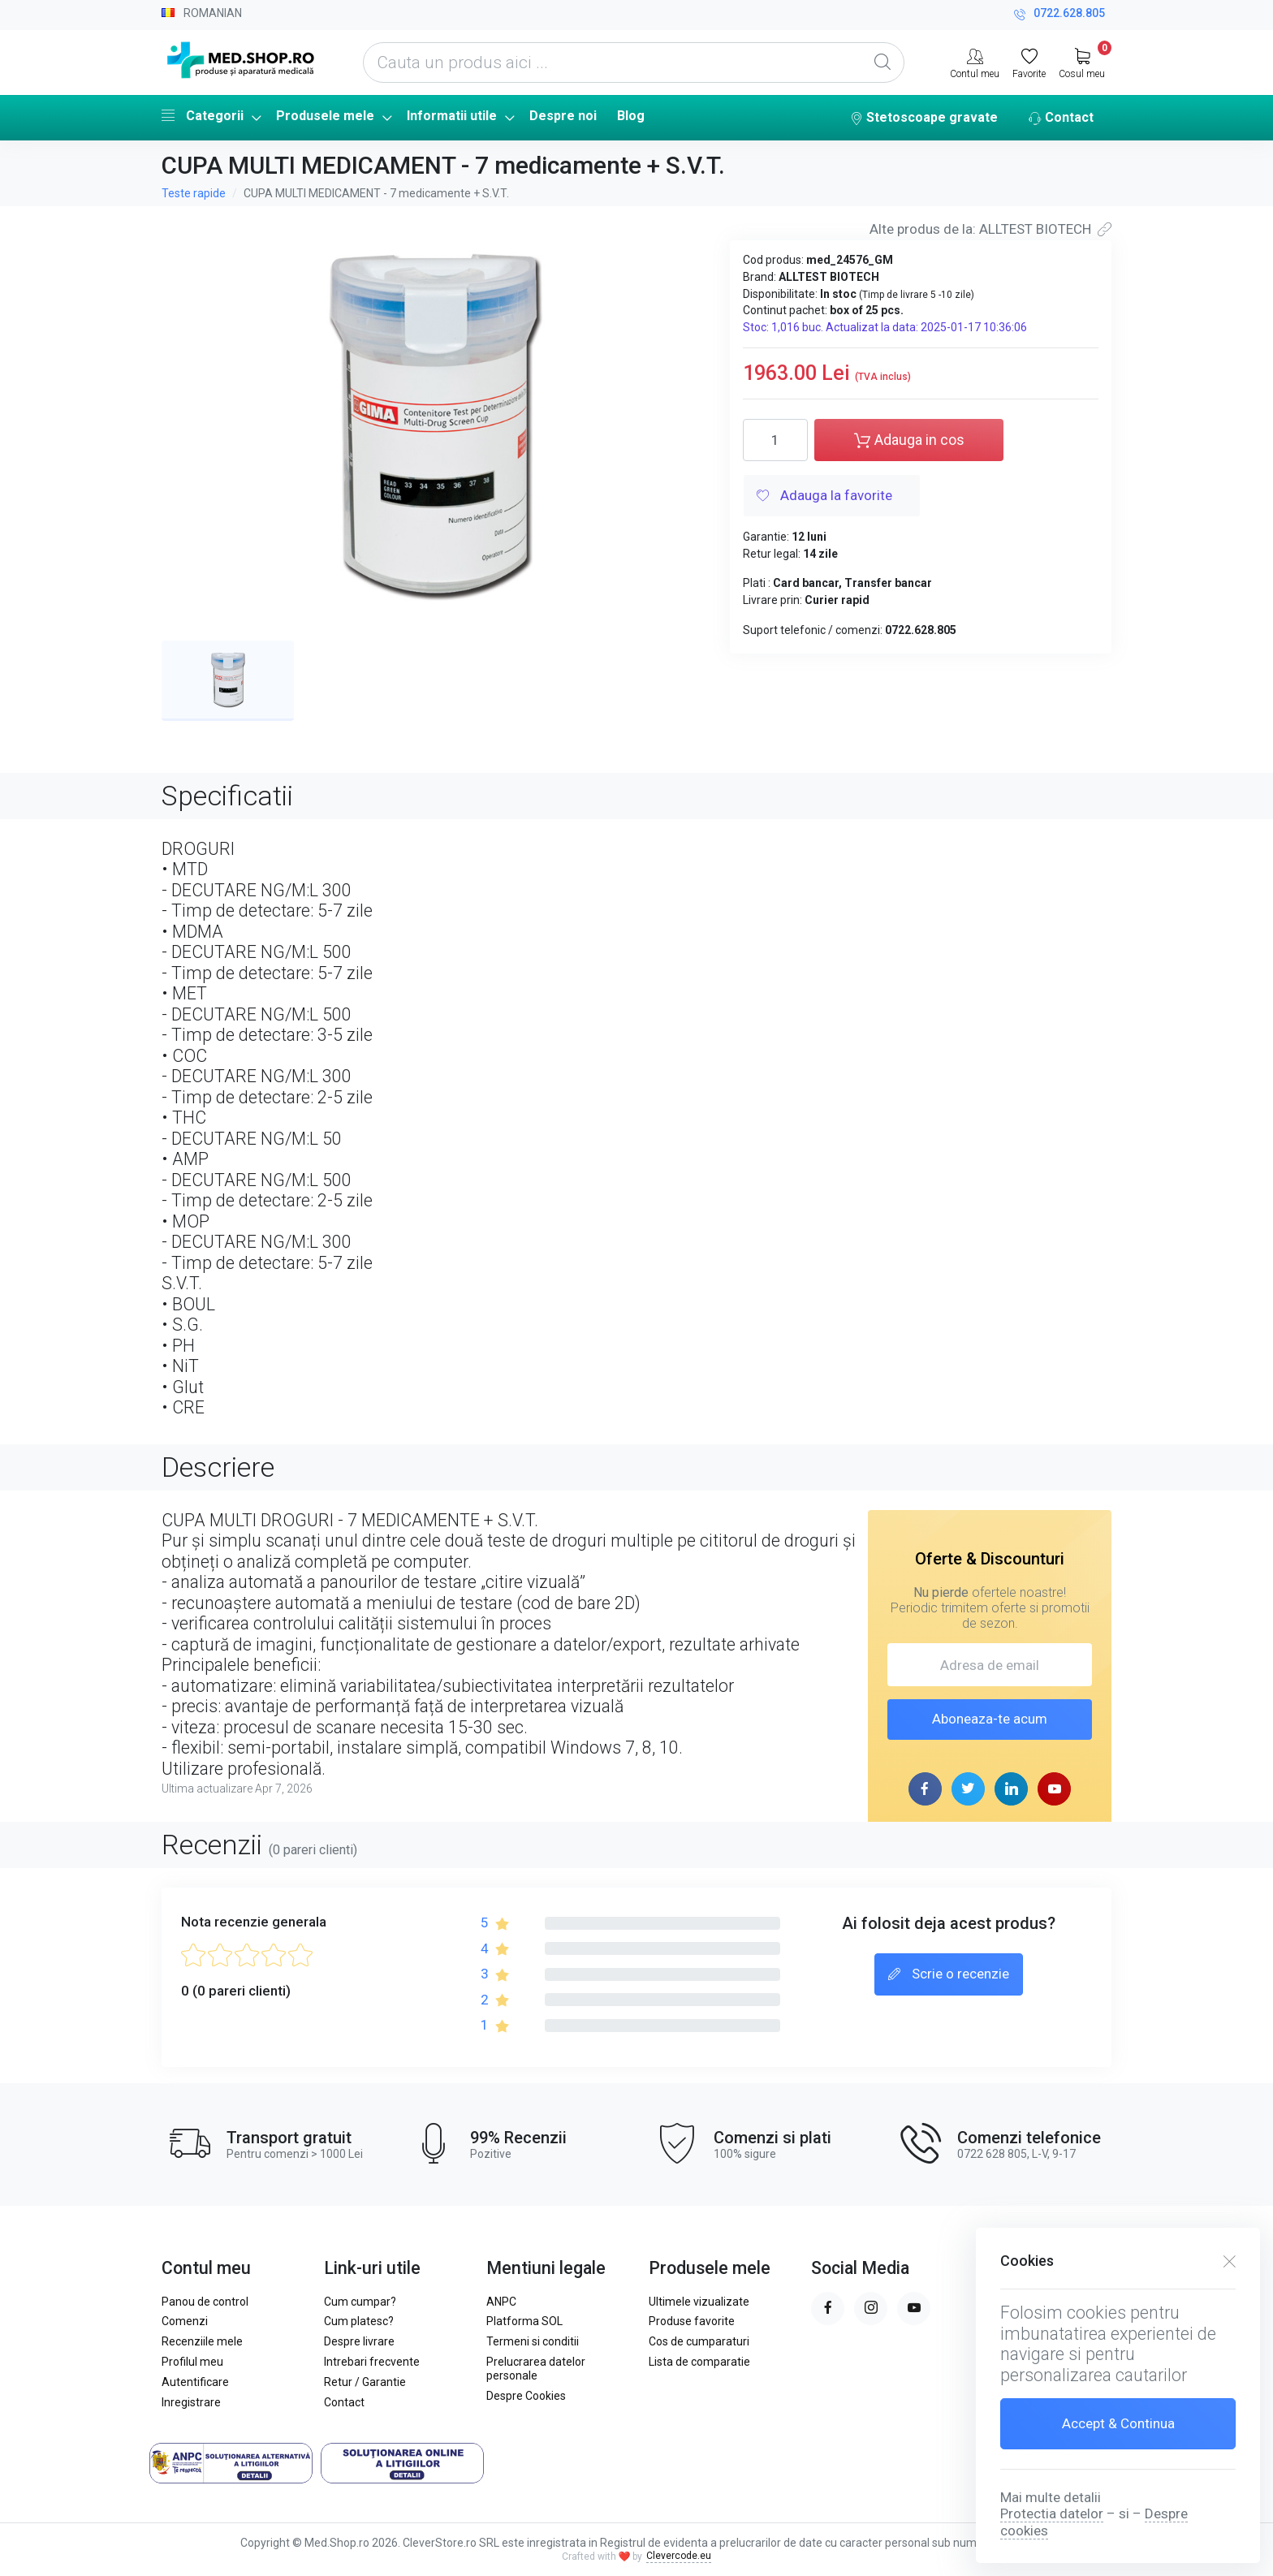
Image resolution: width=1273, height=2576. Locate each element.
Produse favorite (692, 2321)
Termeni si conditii (532, 2341)
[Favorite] (1029, 62)
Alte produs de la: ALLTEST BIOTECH (990, 229)
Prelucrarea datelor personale (535, 2368)
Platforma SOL (524, 2321)
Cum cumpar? (360, 2301)
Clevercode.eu (678, 2555)
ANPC (501, 2301)
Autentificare (195, 2381)
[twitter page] (968, 1789)
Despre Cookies (526, 2395)
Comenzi (185, 2321)
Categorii (203, 115)
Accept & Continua (1118, 2423)
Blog (631, 115)
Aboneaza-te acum (989, 1719)
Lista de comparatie (699, 2361)
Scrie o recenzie (948, 1975)
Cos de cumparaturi (699, 2341)
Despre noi (563, 115)
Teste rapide (194, 193)
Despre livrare (359, 2341)
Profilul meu (192, 2361)
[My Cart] (1082, 62)
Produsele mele (325, 115)
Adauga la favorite (824, 497)
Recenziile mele (202, 2341)
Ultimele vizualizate (699, 2301)
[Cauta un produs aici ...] (633, 62)
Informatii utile (452, 115)
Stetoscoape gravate (924, 118)
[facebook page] (925, 1789)
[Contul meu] (974, 62)
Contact (1061, 118)
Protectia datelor (1051, 2513)
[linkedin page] (1011, 1789)
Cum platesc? (359, 2321)
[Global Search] (882, 62)
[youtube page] (1054, 1789)
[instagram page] (870, 2308)
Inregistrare (191, 2402)
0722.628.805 (1059, 15)
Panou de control (205, 2301)
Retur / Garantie (365, 2381)
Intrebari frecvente (372, 2361)
